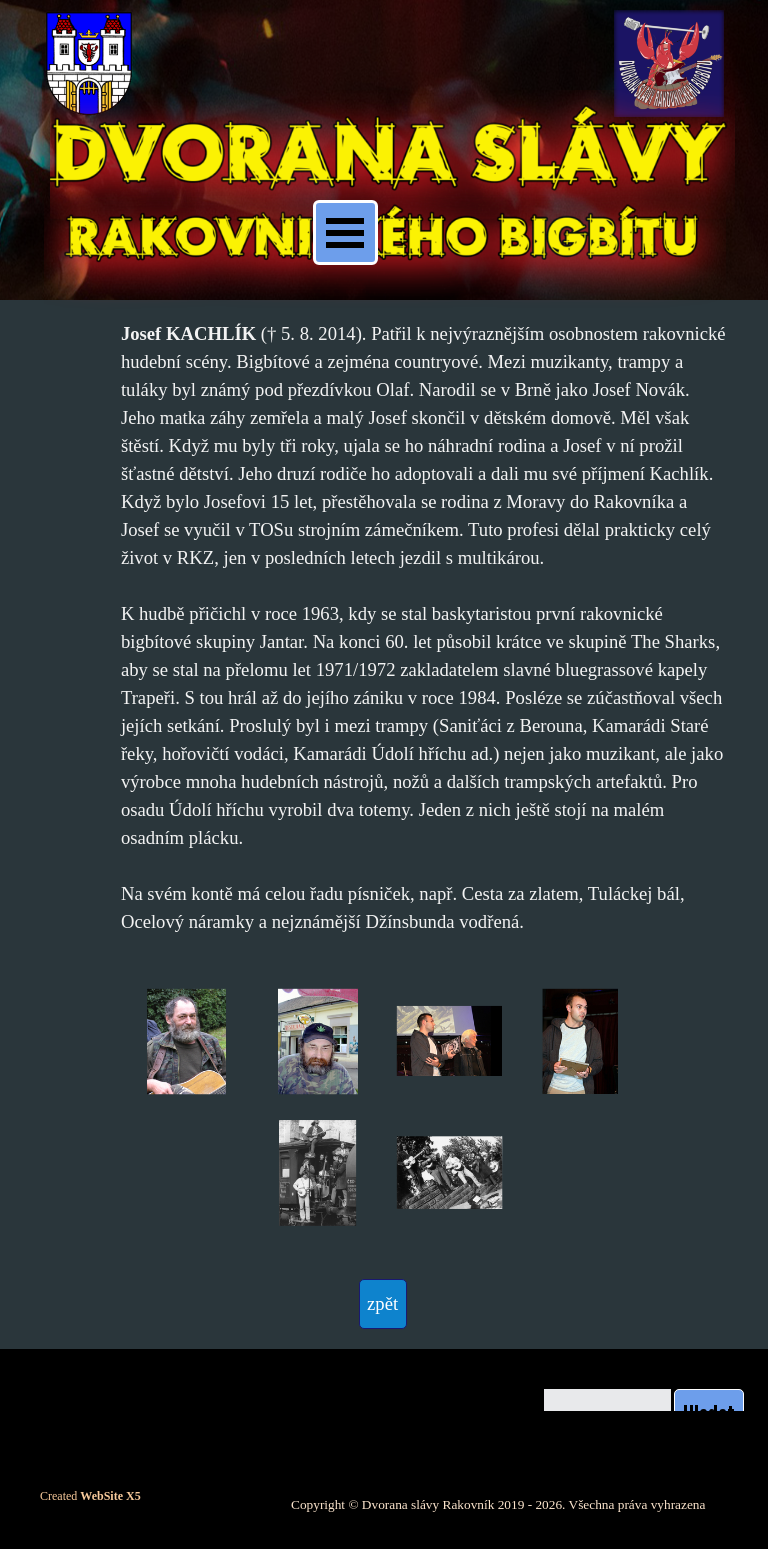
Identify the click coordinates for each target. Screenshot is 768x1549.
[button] (186, 1041)
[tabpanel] (423, 628)
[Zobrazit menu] (345, 232)
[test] (383, 1304)
